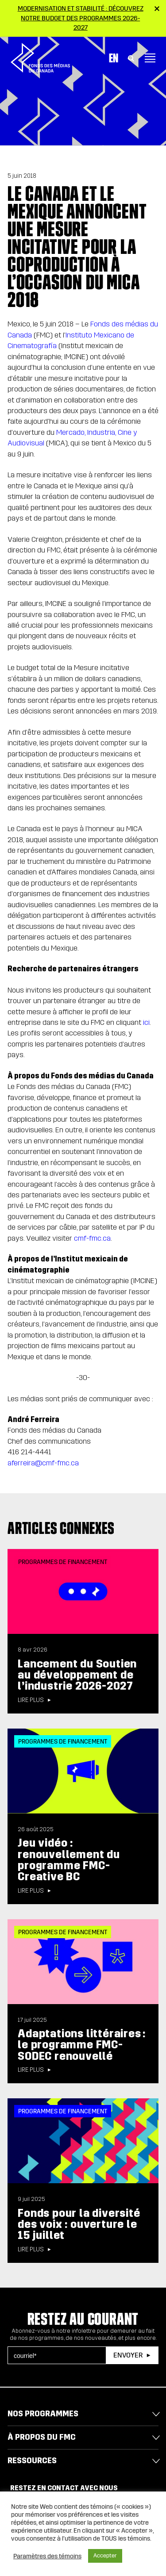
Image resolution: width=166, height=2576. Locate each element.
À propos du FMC (42, 2437)
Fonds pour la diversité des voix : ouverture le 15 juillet (79, 2224)
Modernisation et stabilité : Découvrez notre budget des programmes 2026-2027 (80, 17)
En (113, 56)
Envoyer (128, 2355)
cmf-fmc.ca (91, 1238)
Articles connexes (61, 1528)
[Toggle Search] (131, 56)
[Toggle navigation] (150, 56)
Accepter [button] (105, 2555)
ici (146, 1022)
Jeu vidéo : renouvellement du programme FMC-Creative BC (69, 1859)
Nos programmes (43, 2414)
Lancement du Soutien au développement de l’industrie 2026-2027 (77, 1675)
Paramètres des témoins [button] (47, 2556)
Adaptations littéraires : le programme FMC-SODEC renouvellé (82, 2044)
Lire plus (31, 1700)
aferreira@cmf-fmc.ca (43, 1463)
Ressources (32, 2460)
